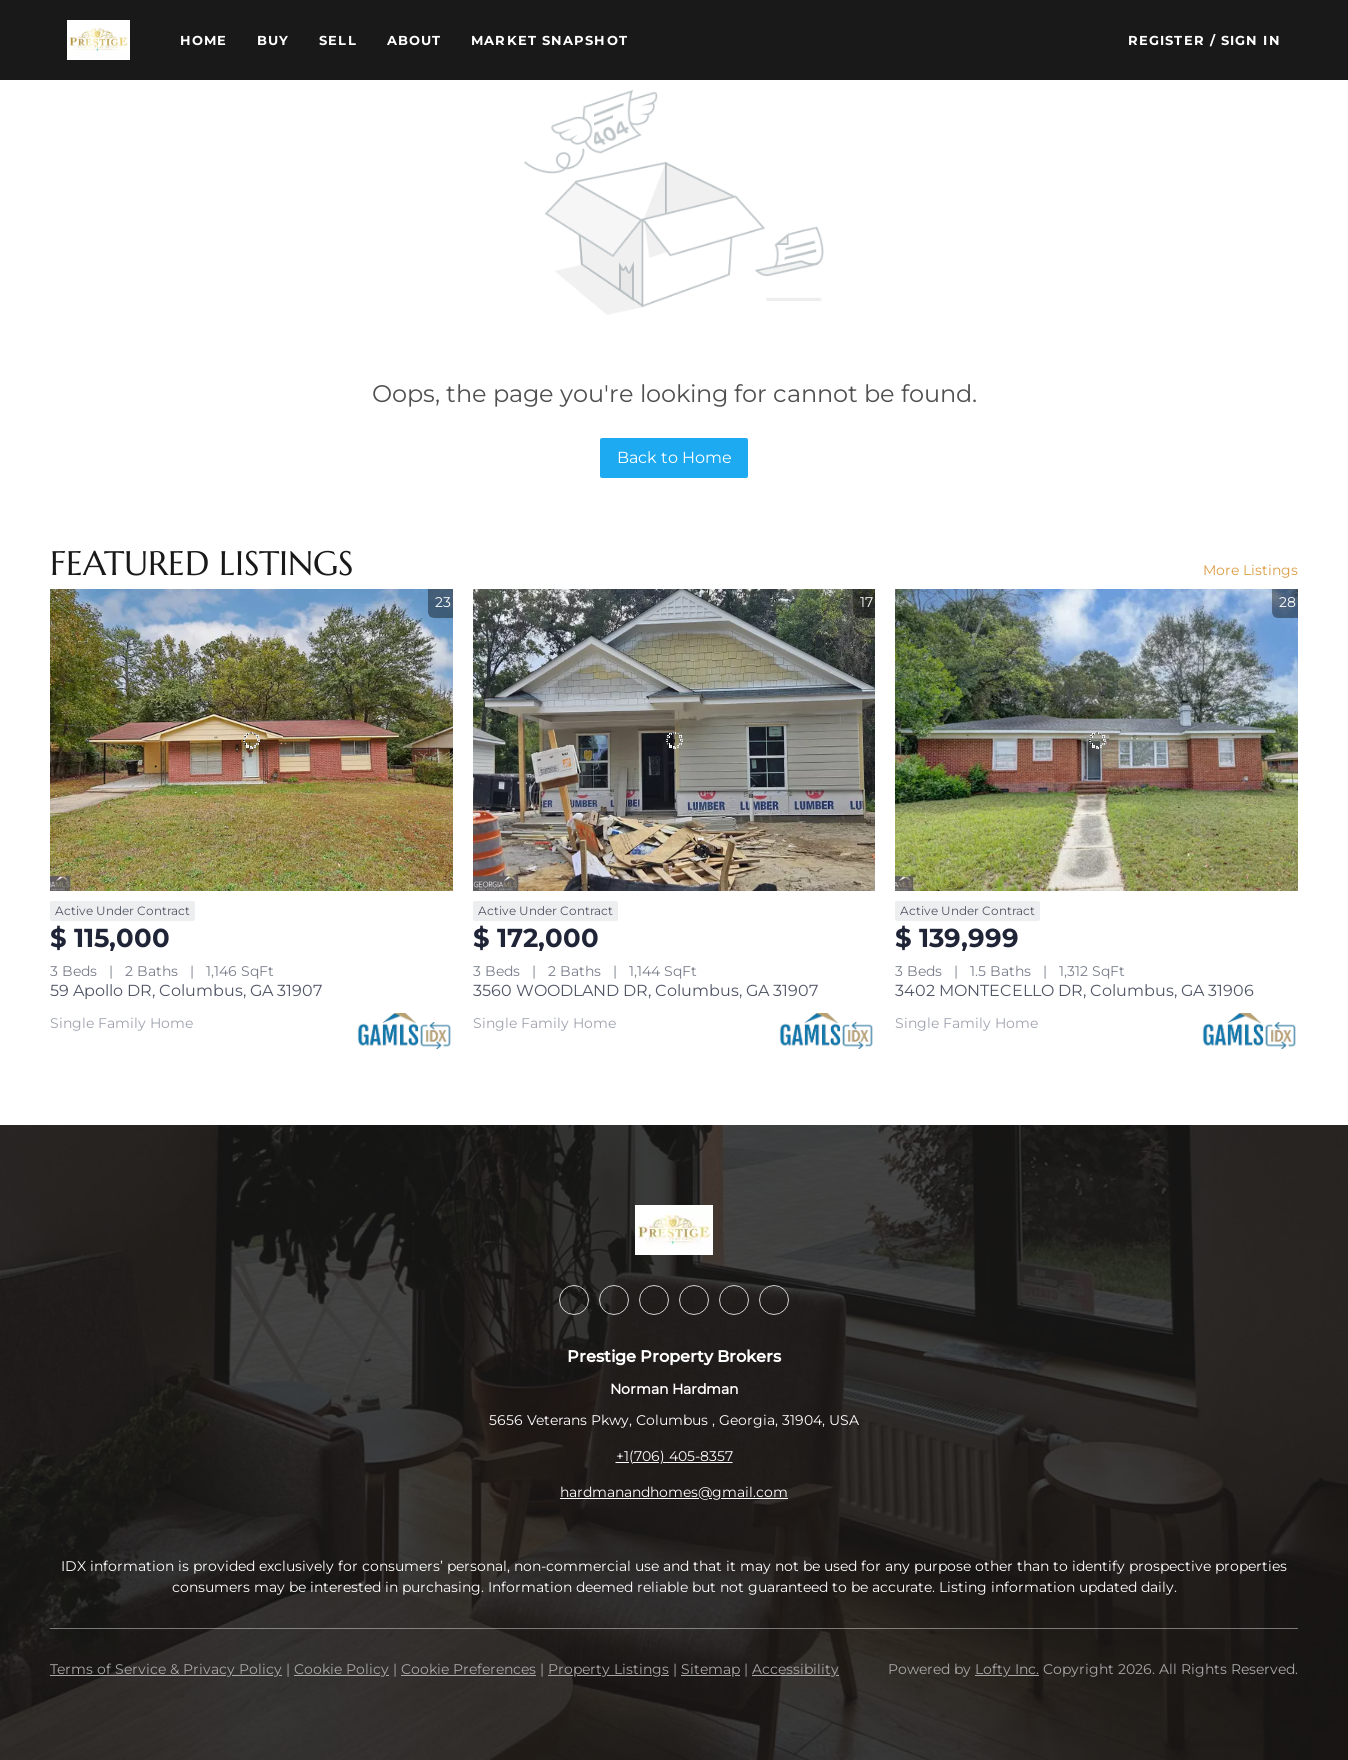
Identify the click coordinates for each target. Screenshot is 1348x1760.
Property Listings (608, 1669)
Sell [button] (337, 40)
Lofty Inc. (1007, 1669)
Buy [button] (273, 40)
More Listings (1250, 570)
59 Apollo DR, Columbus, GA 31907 (186, 990)
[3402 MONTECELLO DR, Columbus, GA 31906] (1096, 740)
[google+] (774, 1300)
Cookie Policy (341, 1669)
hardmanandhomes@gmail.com (674, 1492)
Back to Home (674, 457)
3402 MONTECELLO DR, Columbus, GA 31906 (1074, 990)
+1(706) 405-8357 (674, 1456)
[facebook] (574, 1300)
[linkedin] (614, 1300)
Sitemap (710, 1669)
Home (203, 40)
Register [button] (1166, 40)
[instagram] (694, 1300)
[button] (98, 40)
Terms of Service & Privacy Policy (166, 1669)
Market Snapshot (549, 40)
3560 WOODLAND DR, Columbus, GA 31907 (645, 990)
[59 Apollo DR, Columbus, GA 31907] (251, 740)
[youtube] (734, 1300)
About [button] (414, 40)
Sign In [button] (1251, 40)
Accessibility (795, 1669)
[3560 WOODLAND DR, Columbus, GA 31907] (674, 740)
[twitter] (654, 1300)
